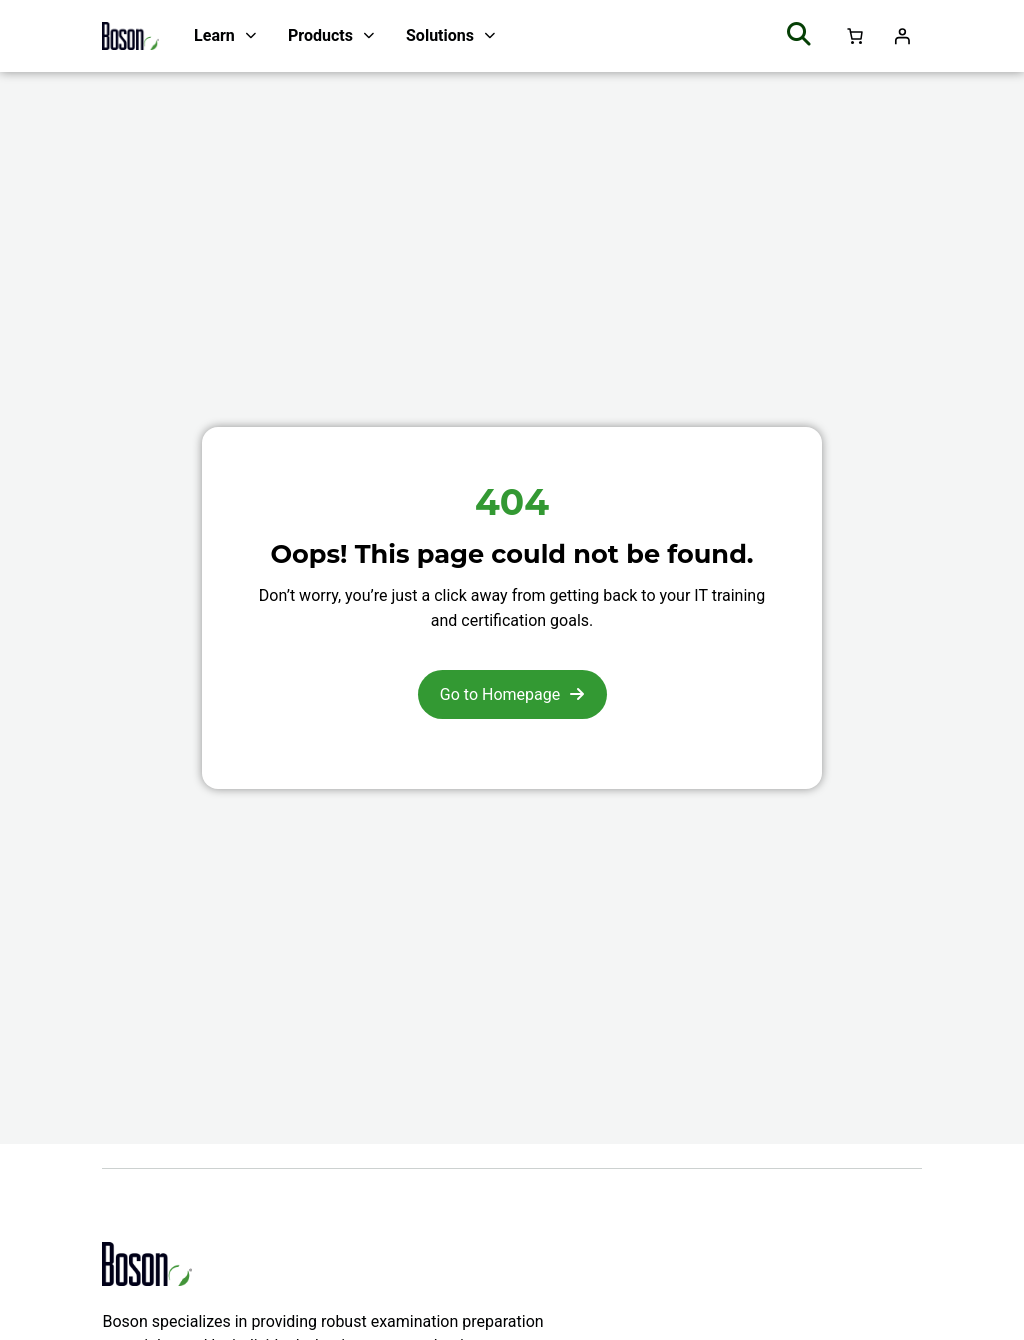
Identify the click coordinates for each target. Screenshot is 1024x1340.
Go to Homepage (500, 694)
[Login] (902, 36)
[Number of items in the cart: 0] (855, 36)
